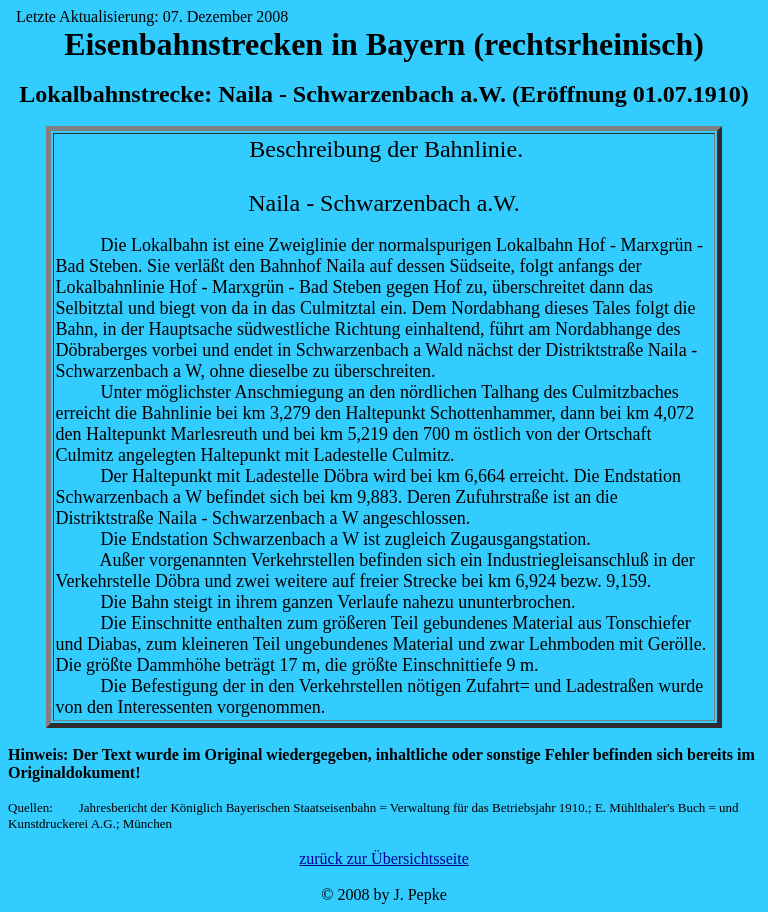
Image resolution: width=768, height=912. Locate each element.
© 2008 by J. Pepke (383, 894)
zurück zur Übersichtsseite (384, 858)
